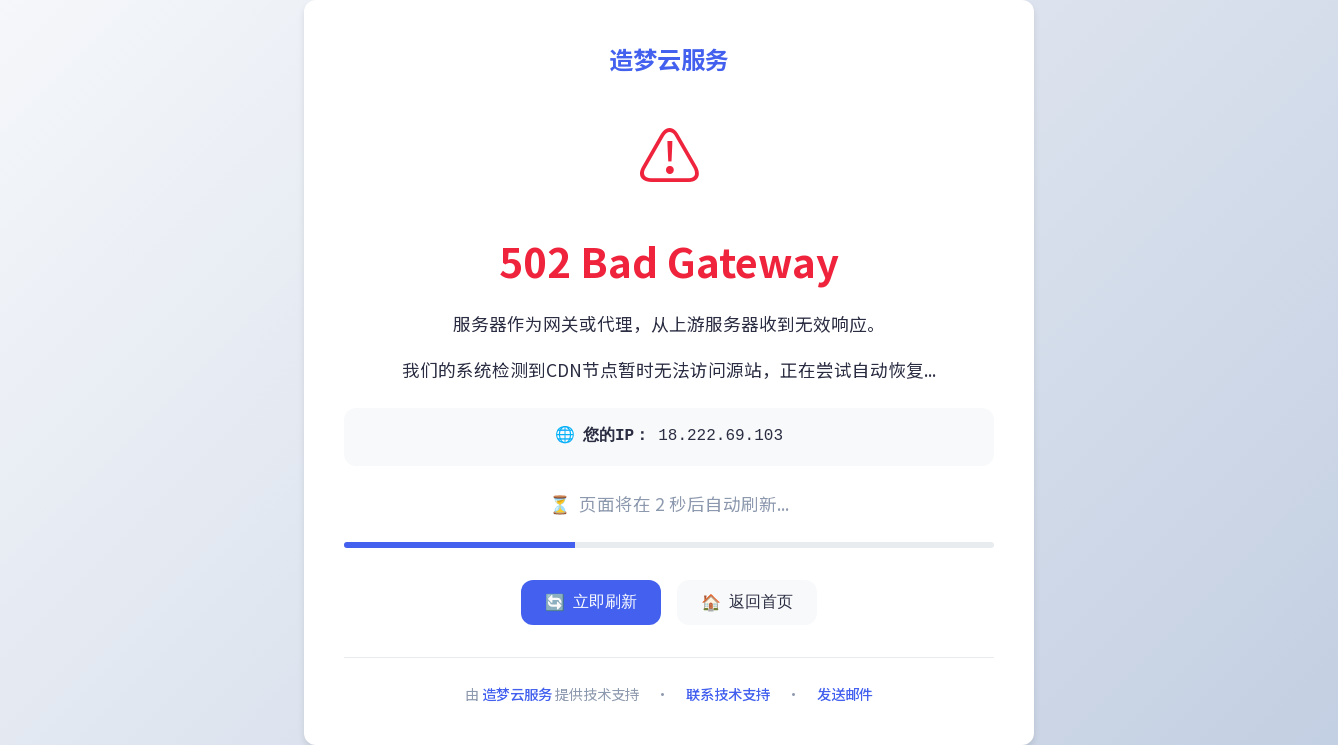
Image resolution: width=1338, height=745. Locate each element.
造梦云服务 (517, 693)
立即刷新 (591, 602)
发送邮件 (845, 693)
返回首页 (747, 602)
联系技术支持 (728, 693)
